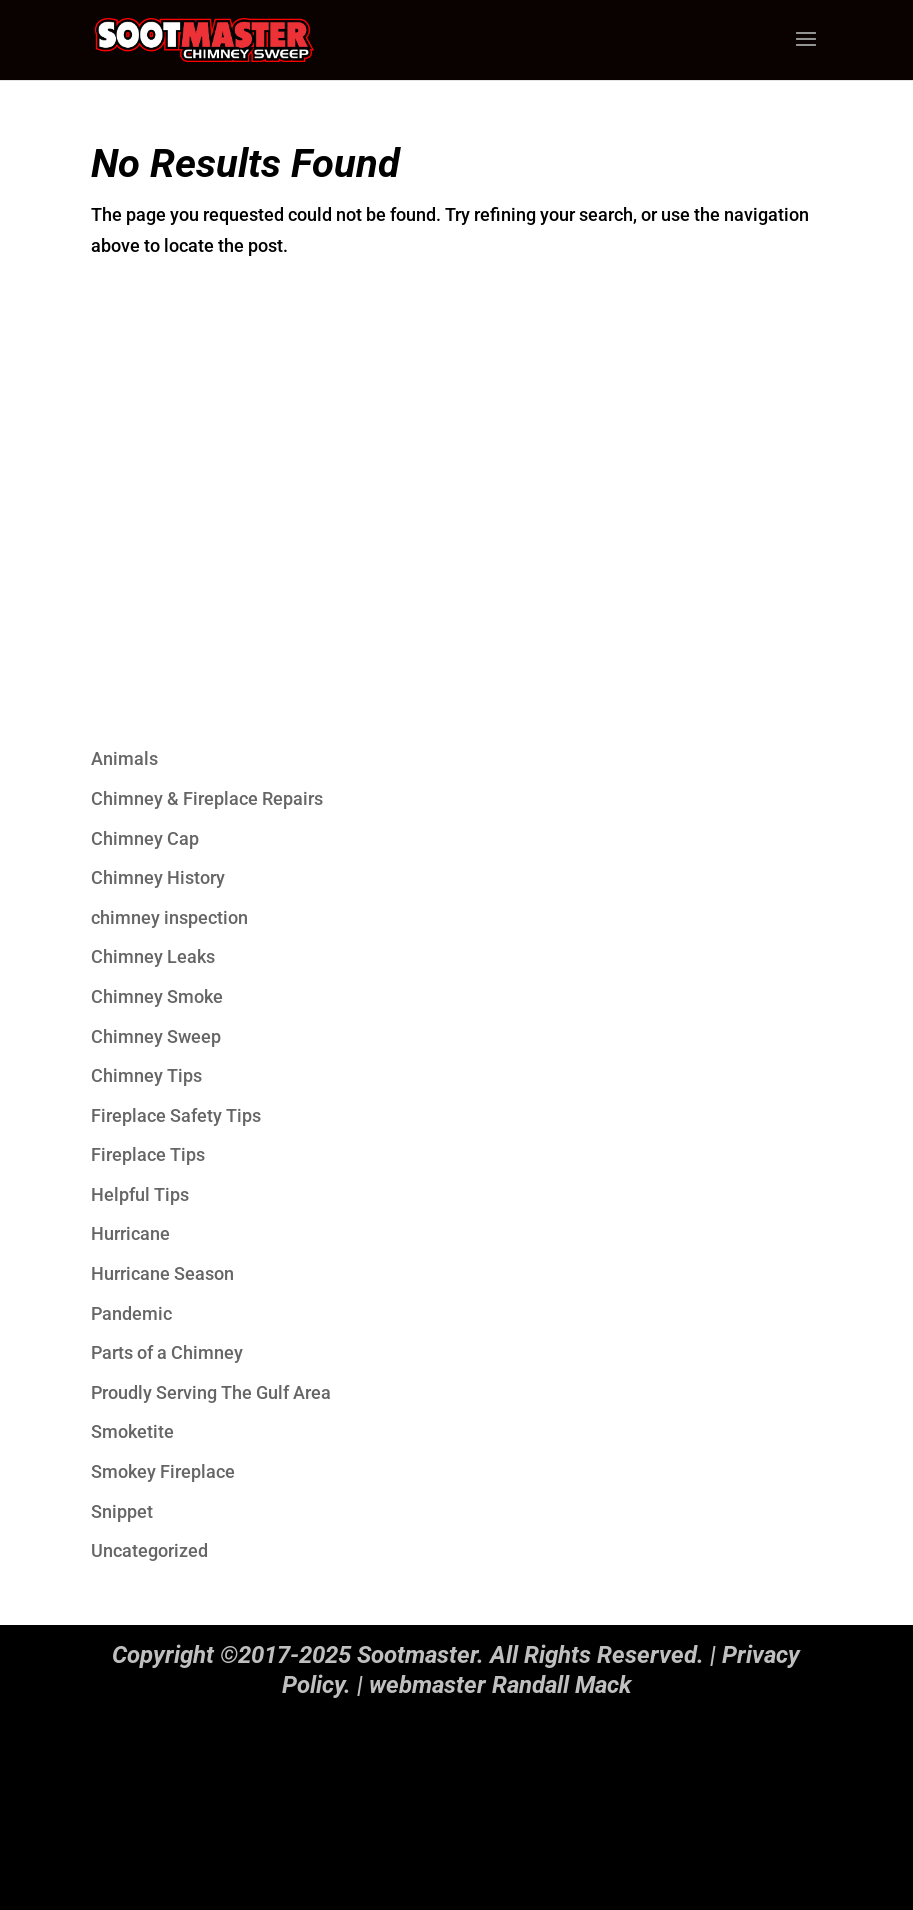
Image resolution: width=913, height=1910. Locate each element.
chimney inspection (169, 917)
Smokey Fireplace (163, 1471)
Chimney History (158, 877)
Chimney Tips (146, 1075)
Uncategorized (149, 1550)
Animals (124, 758)
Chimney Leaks (153, 956)
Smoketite (132, 1431)
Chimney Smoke (157, 996)
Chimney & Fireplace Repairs (207, 798)
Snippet (122, 1511)
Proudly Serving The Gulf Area (211, 1392)
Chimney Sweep (156, 1036)
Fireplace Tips (148, 1154)
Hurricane (130, 1233)
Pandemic (131, 1313)
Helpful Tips (140, 1194)
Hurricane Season (162, 1273)
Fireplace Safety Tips (176, 1115)
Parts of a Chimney (167, 1352)
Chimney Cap (145, 838)
